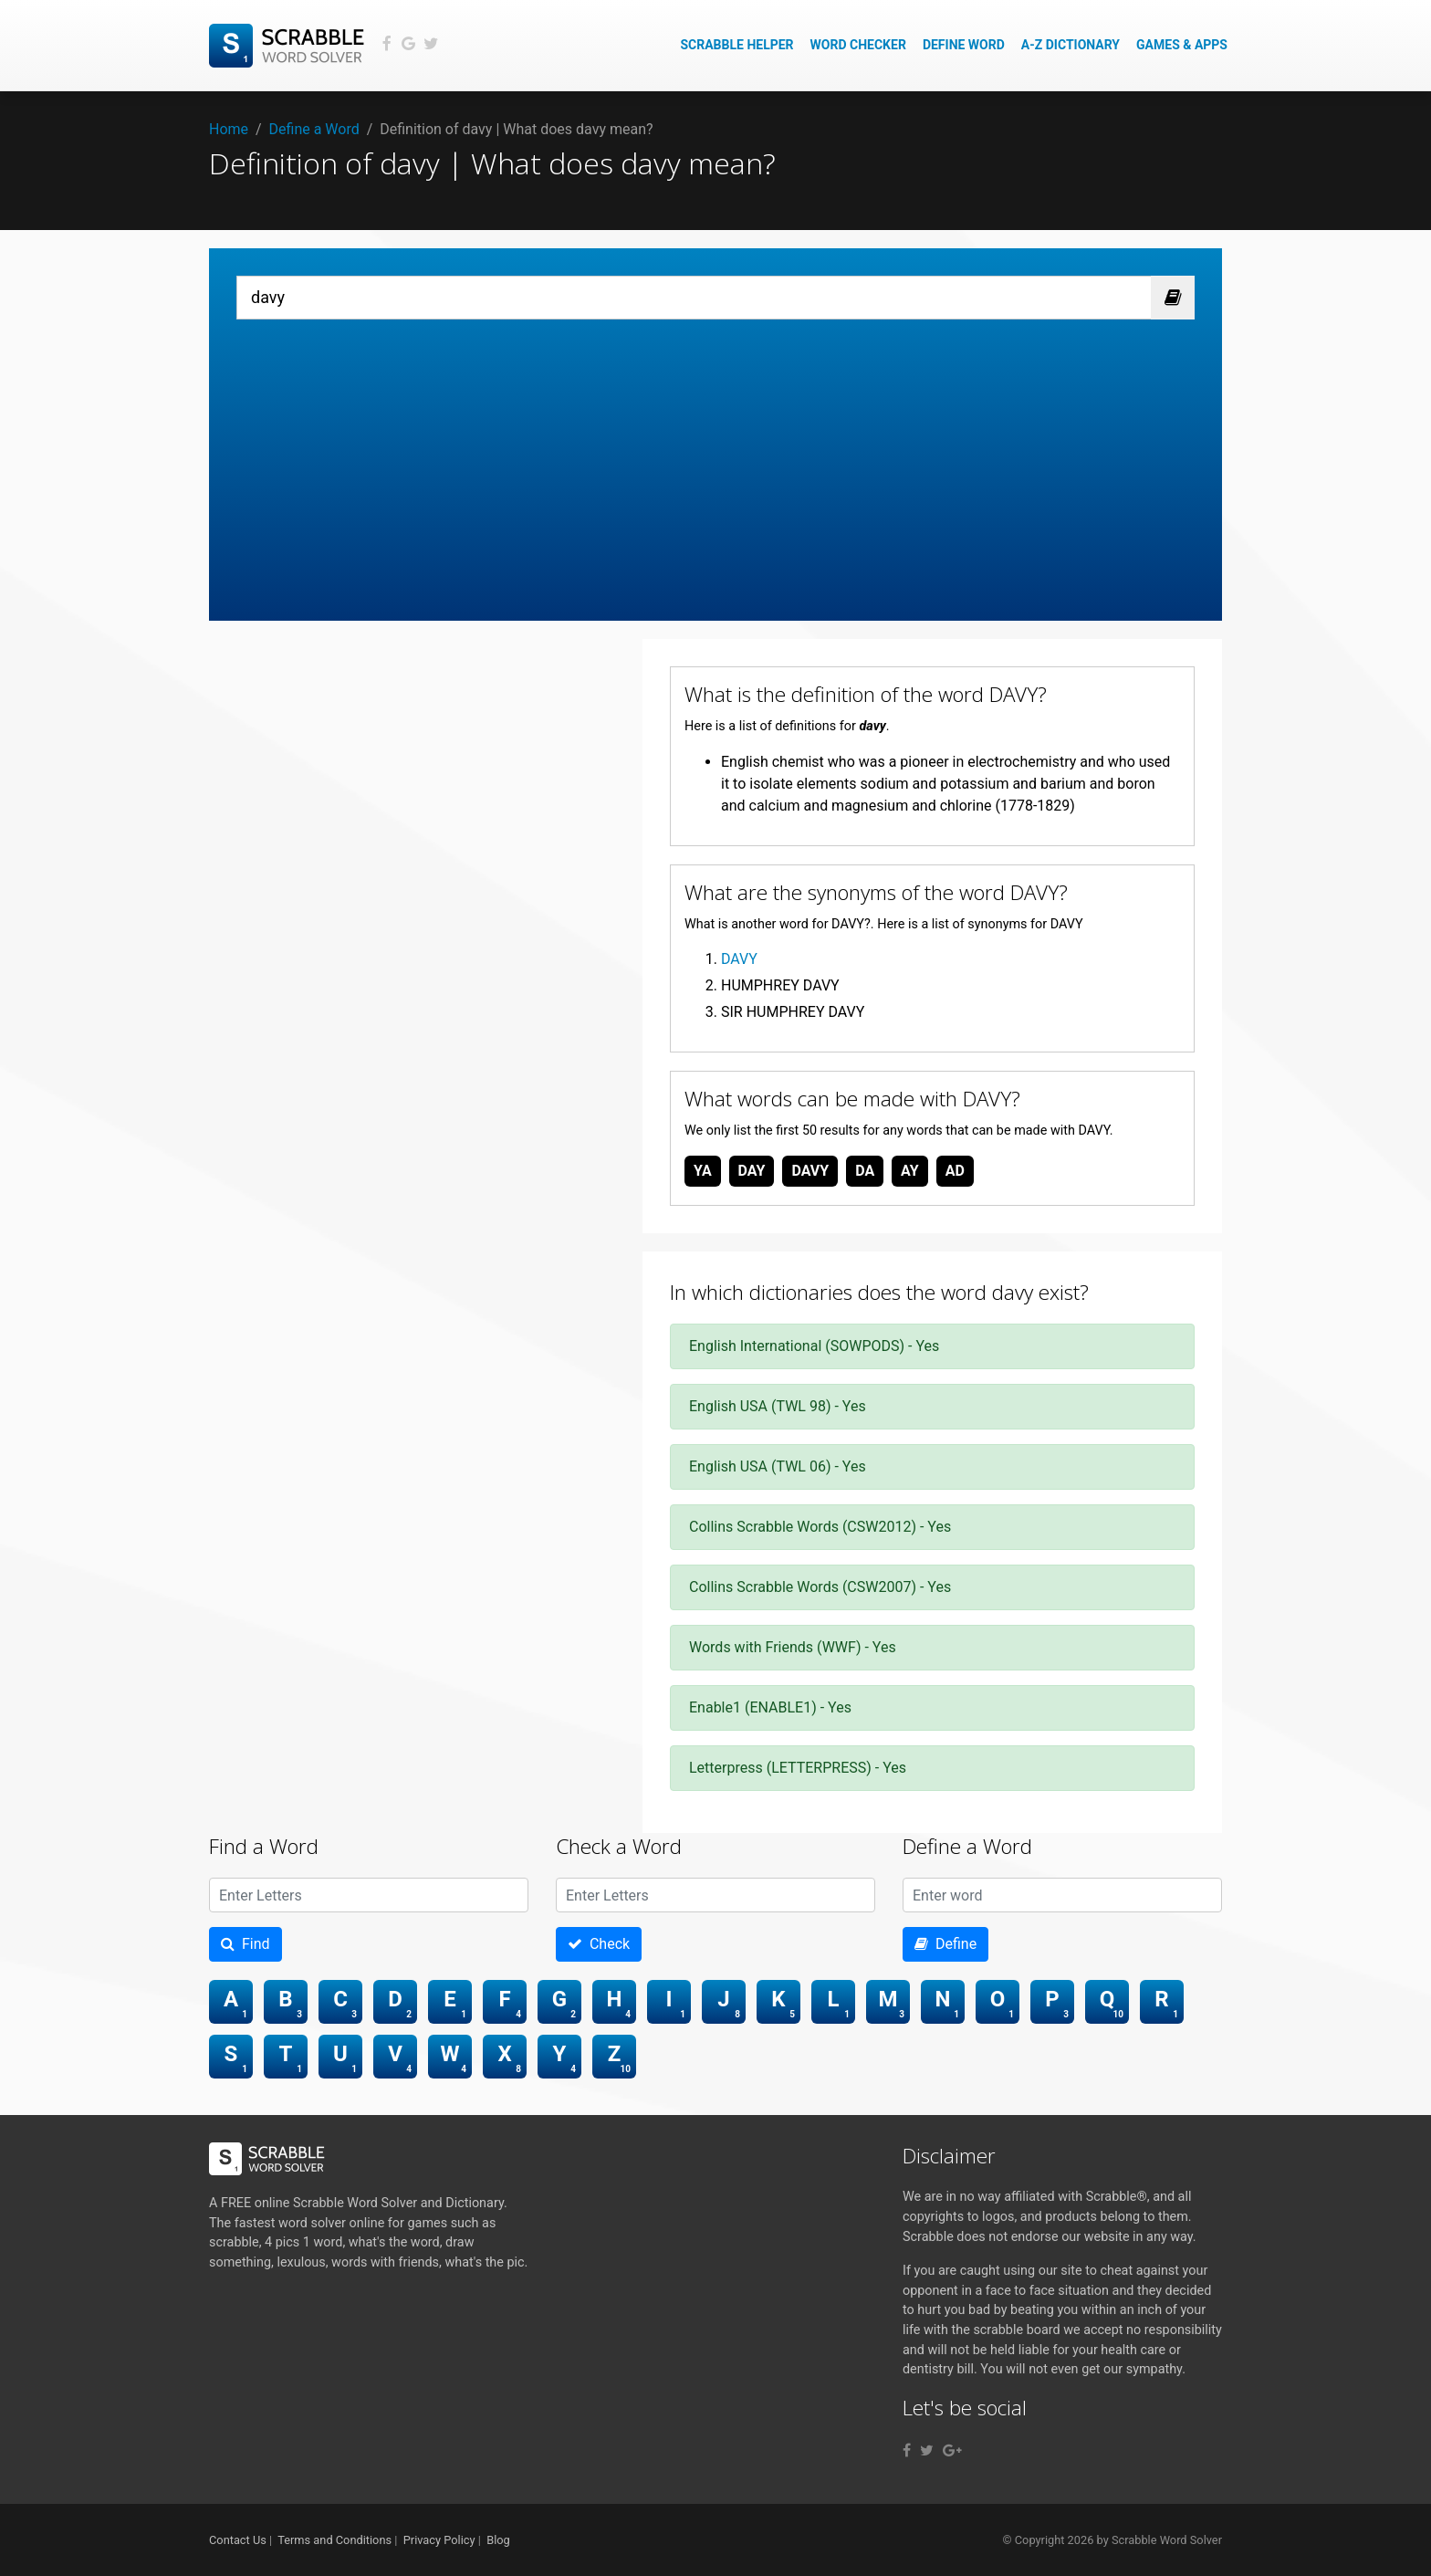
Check (599, 1944)
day (752, 1170)
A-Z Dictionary (1070, 44)
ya (703, 1170)
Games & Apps (1181, 44)
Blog (498, 2540)
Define (945, 1944)
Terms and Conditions (334, 2540)
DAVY (739, 959)
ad (955, 1170)
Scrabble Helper (736, 44)
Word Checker (858, 44)
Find (245, 1944)
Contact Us (237, 2540)
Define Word (964, 44)
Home (228, 129)
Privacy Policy (439, 2540)
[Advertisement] (715, 456)
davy (810, 1170)
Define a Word (314, 129)
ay (910, 1170)
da (864, 1170)
